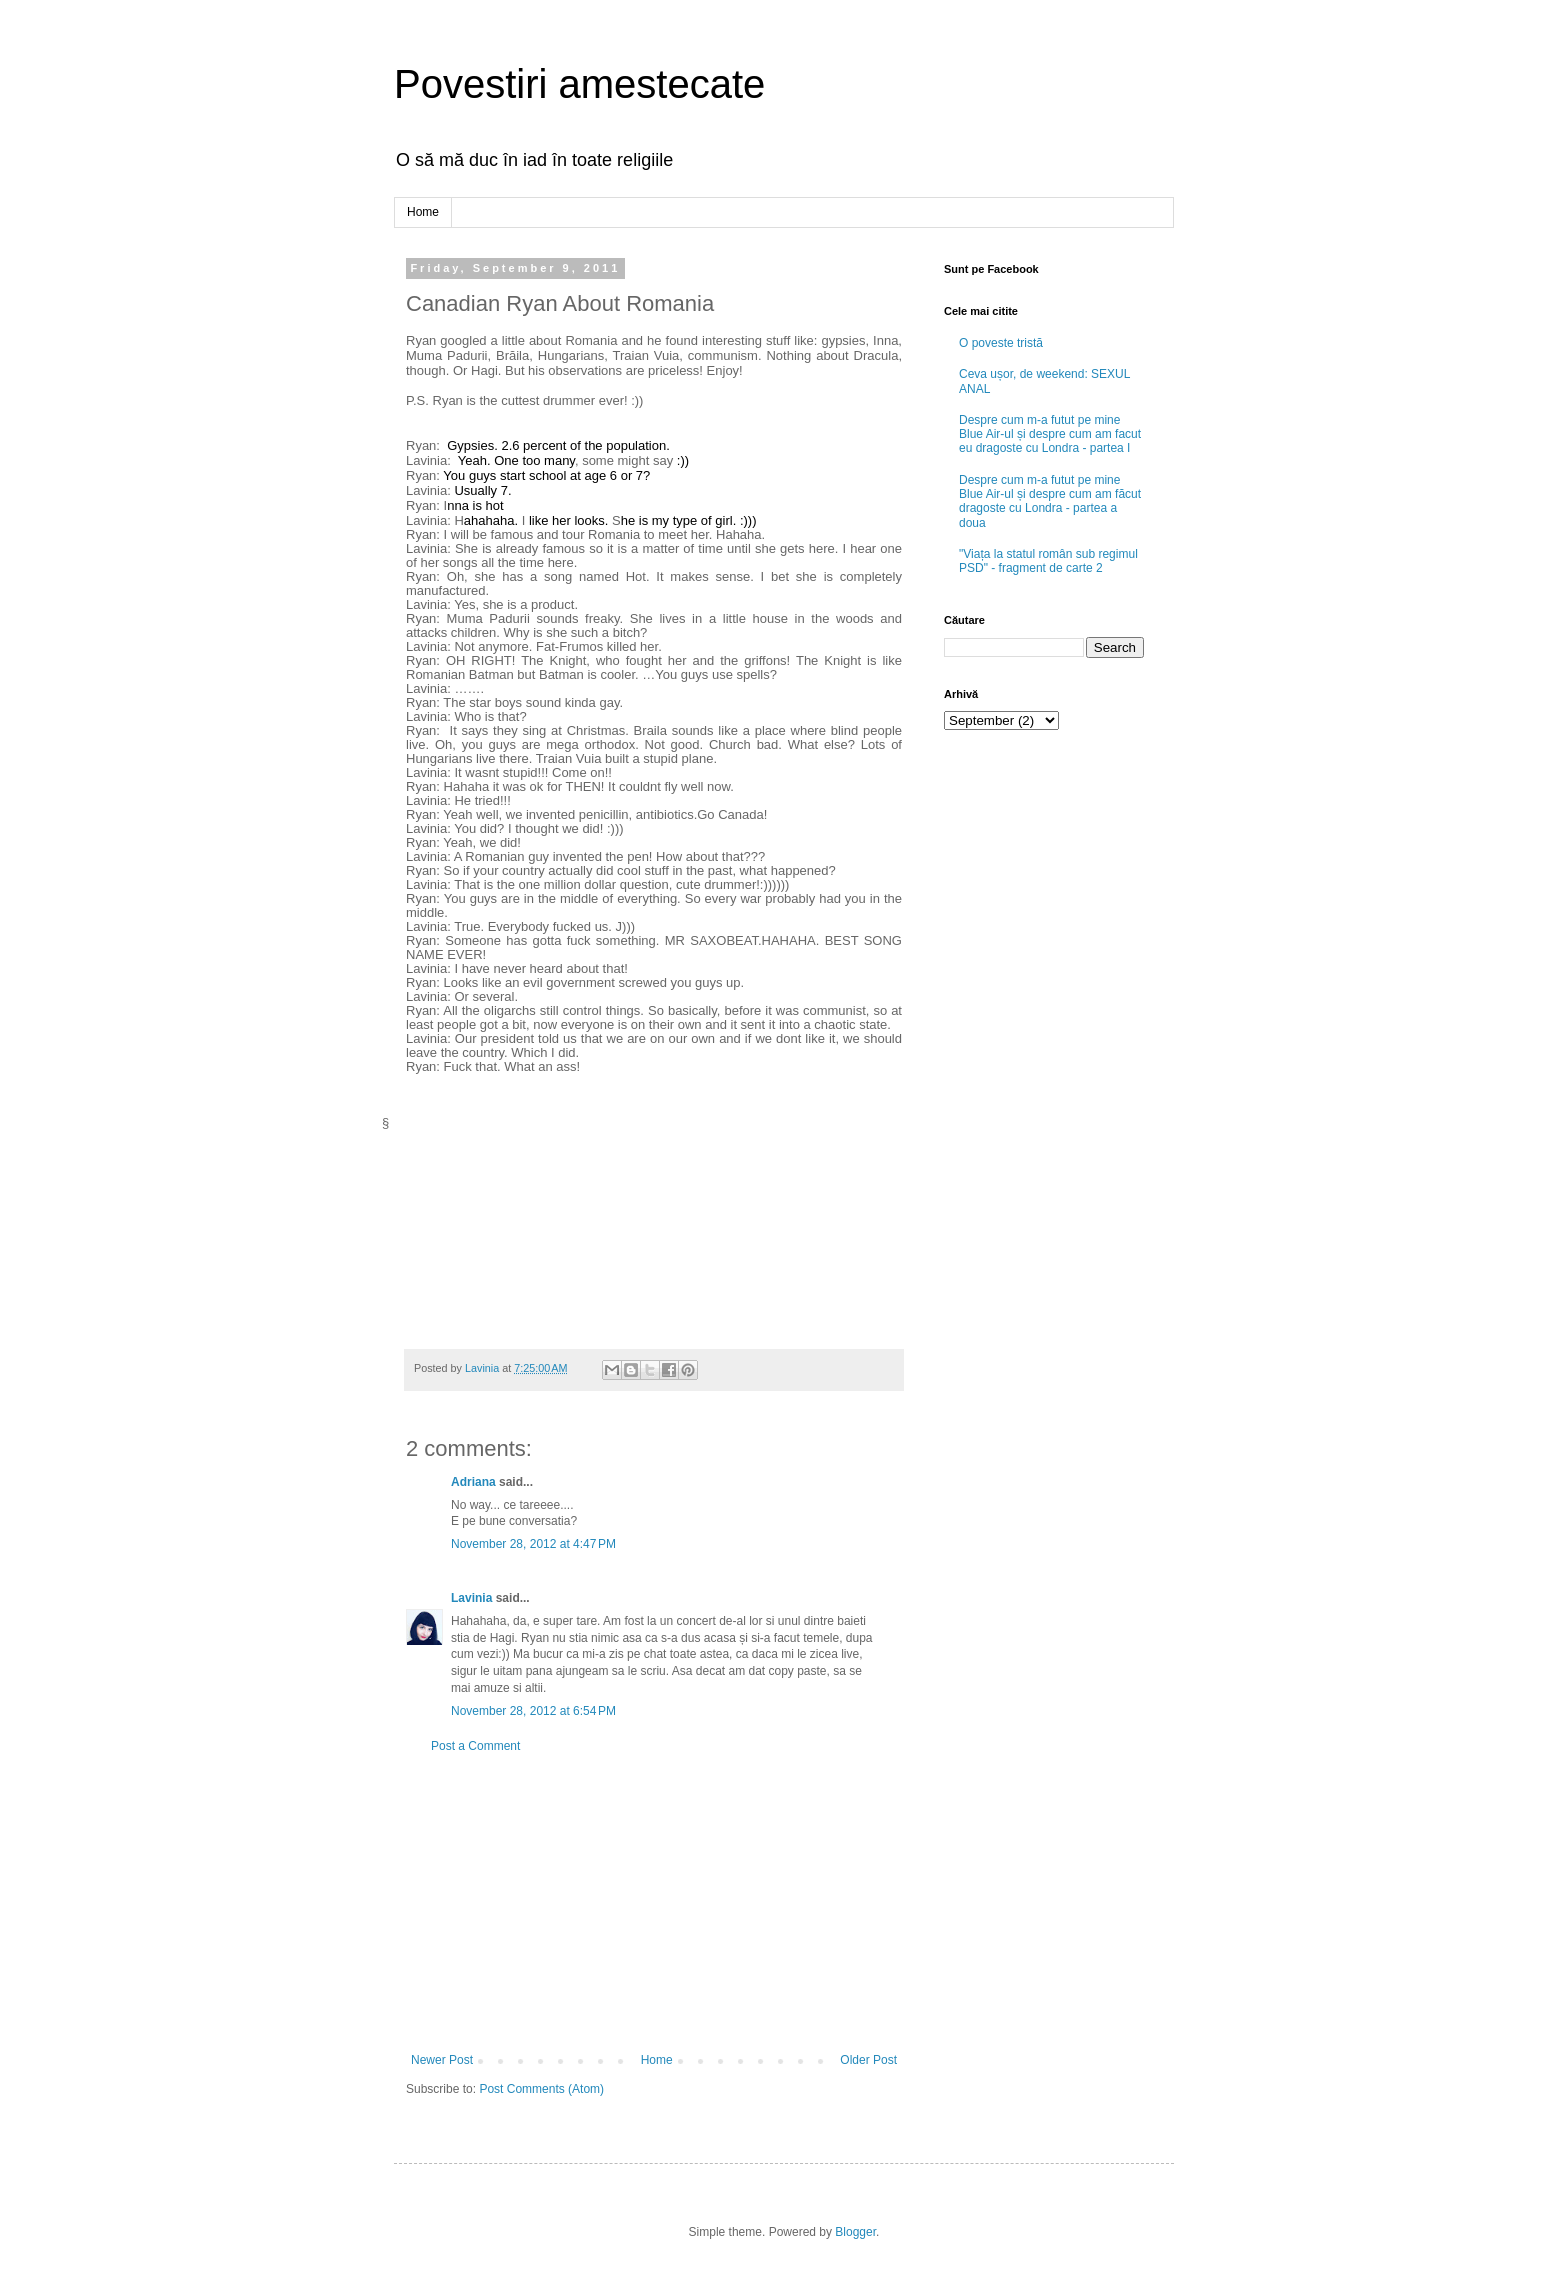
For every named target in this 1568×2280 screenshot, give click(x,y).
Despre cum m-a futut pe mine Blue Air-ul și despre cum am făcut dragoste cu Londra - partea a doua (1050, 501)
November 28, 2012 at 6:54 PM (533, 1711)
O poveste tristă (1001, 343)
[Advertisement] (654, 1903)
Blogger (855, 2232)
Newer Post (442, 2060)
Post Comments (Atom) (541, 2089)
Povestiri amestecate (579, 84)
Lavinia (471, 1598)
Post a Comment (475, 1746)
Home (423, 212)
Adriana (473, 1482)
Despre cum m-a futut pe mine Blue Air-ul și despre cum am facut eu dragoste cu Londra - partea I (1050, 434)
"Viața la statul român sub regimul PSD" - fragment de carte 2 (1048, 561)
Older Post (868, 2060)
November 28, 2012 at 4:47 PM (533, 1544)
